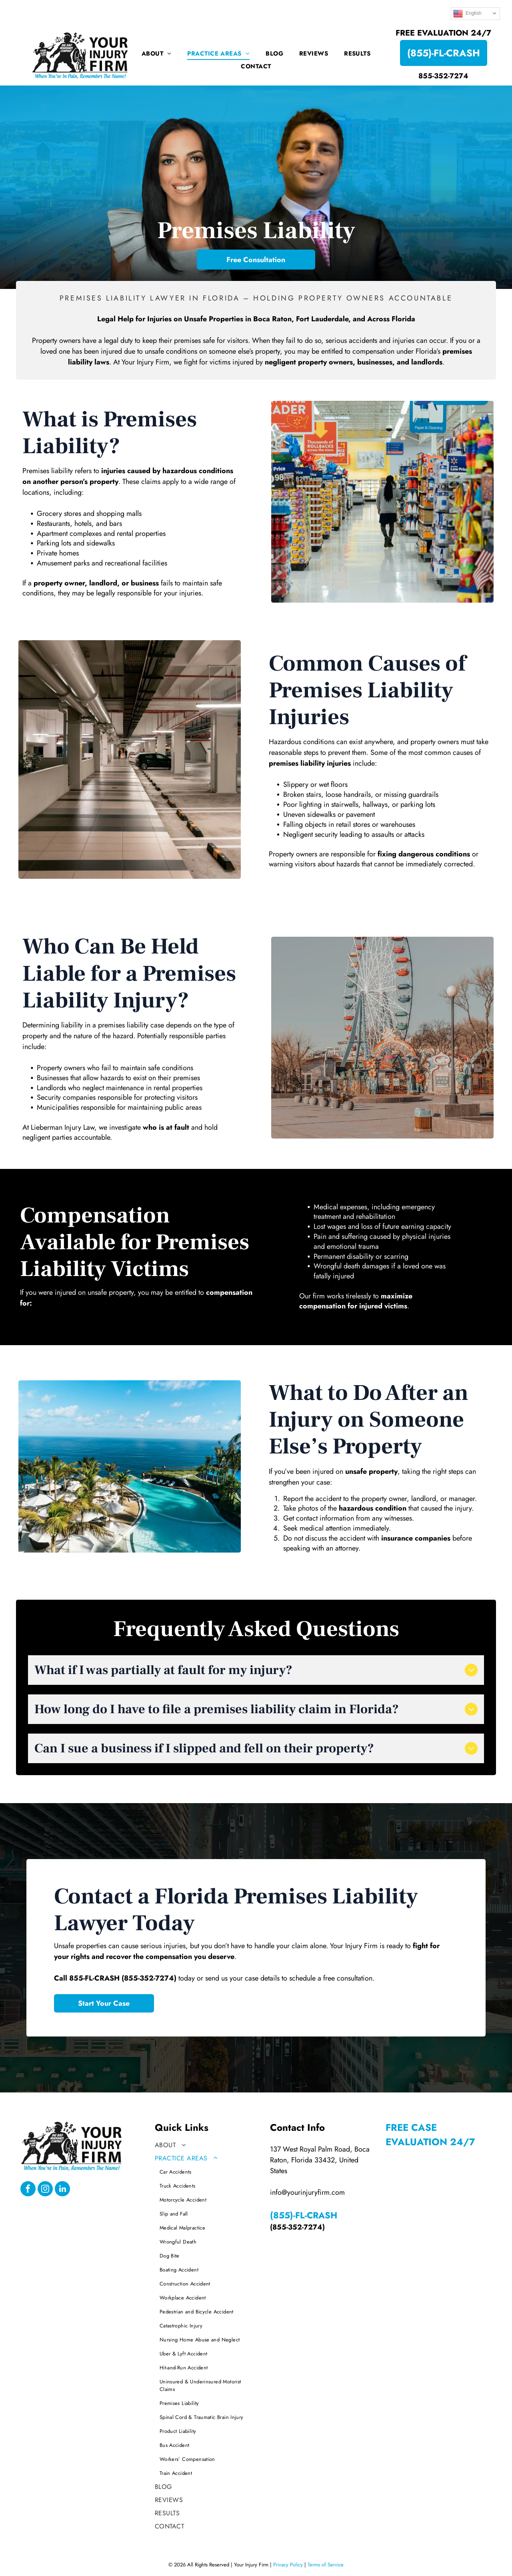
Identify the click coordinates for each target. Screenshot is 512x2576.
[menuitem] (157, 53)
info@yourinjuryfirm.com (307, 2192)
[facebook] (28, 2189)
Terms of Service (326, 2564)
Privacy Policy (288, 2564)
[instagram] (45, 2189)
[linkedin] (62, 2189)
